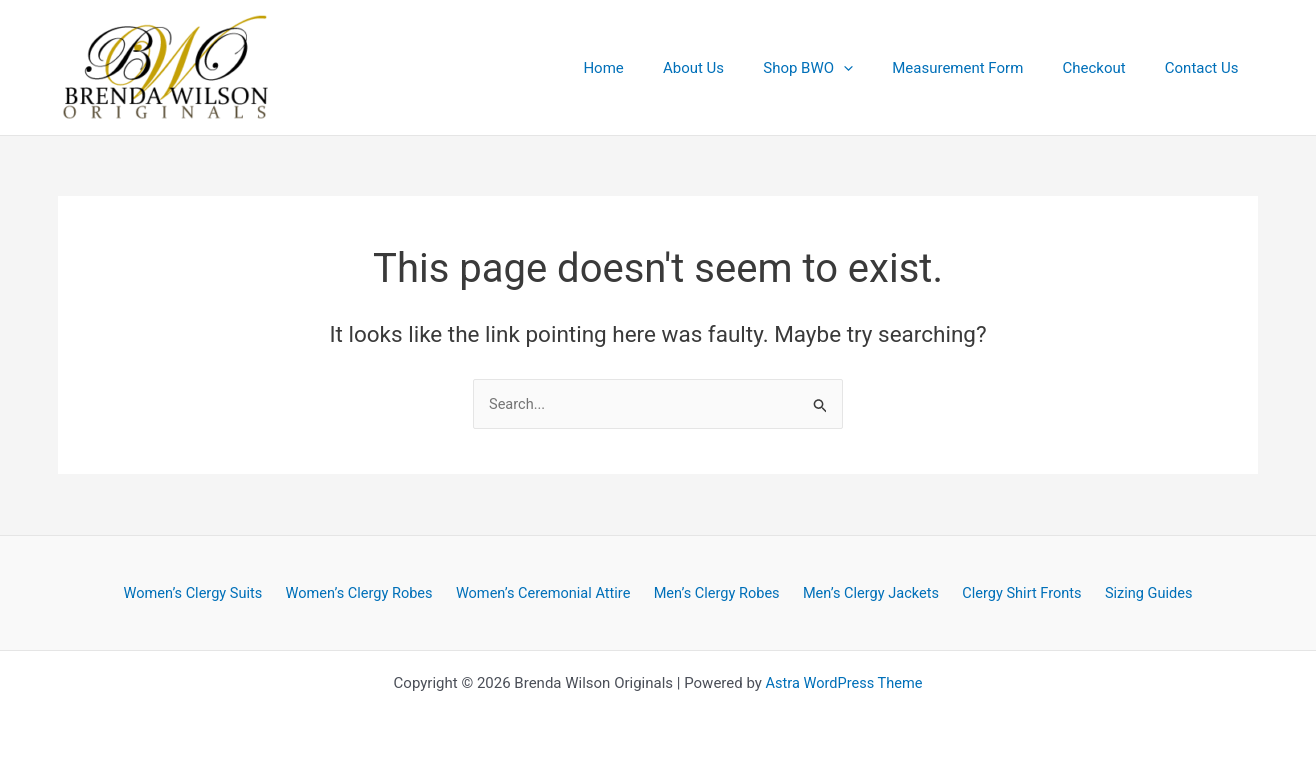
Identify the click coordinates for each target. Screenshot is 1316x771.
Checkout (1107, 68)
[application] (875, 68)
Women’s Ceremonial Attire (549, 593)
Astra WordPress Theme (844, 683)
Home (654, 68)
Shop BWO (840, 68)
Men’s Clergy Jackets (868, 593)
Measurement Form (980, 68)
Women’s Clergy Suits (205, 593)
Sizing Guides (1137, 593)
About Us (734, 68)
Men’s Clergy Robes (719, 593)
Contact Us (1206, 68)
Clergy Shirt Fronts (1015, 593)
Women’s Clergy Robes (368, 593)
